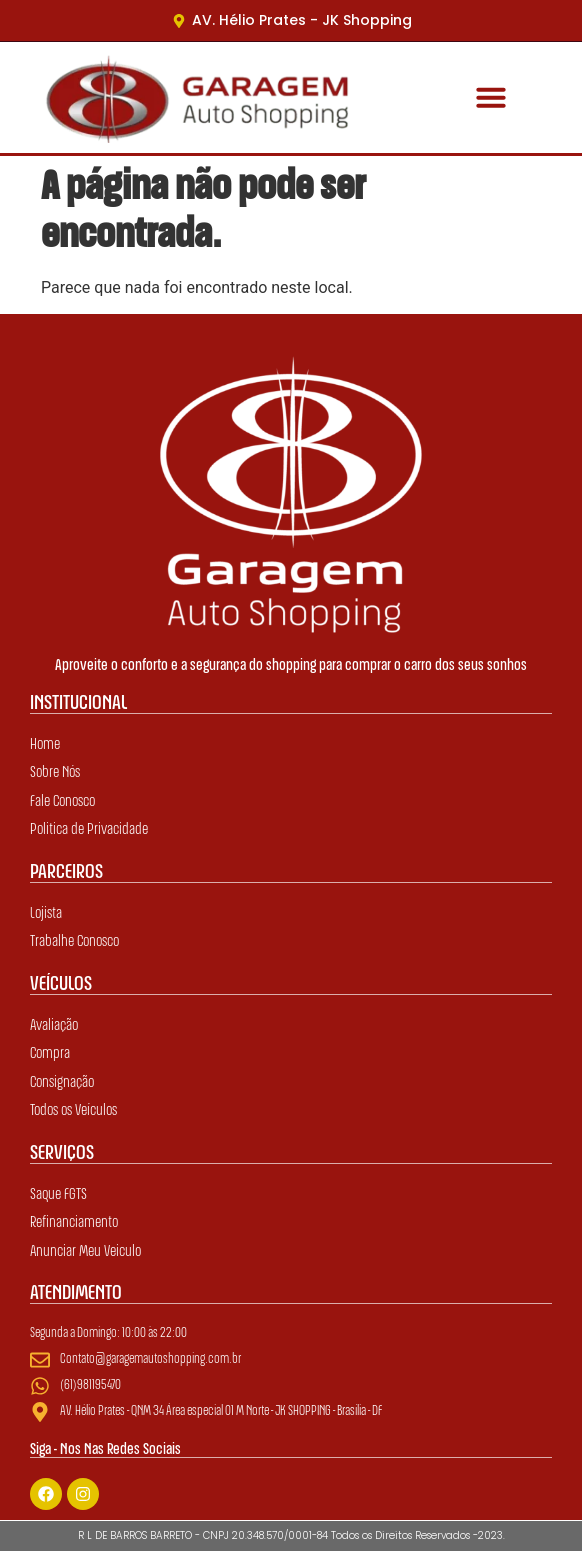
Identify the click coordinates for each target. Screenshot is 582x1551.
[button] (490, 97)
